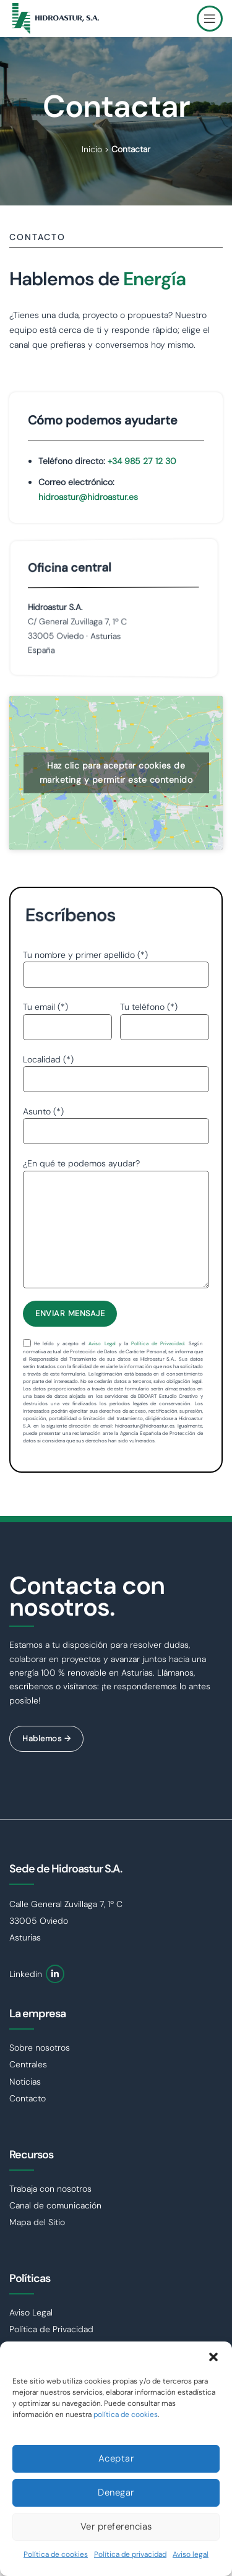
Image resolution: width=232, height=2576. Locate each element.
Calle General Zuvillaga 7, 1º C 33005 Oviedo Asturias (65, 1920)
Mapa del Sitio (37, 2222)
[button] (213, 2357)
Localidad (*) (116, 1069)
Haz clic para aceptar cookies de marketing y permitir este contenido (116, 772)
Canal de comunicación (55, 2205)
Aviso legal (190, 2554)
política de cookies (125, 2414)
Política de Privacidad (157, 1343)
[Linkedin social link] (55, 1974)
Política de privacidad (130, 2554)
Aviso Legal (101, 1343)
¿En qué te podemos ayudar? (116, 1196)
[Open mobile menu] (210, 18)
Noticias (25, 2081)
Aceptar (116, 2458)
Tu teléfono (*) (164, 1016)
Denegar (116, 2492)
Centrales (28, 2064)
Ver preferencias (116, 2526)
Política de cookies (56, 2554)
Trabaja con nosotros (50, 2188)
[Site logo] (55, 18)
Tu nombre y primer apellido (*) (116, 964)
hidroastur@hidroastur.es (87, 496)
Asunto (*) (116, 1121)
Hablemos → (46, 1738)
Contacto (27, 2098)
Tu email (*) (67, 1016)
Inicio (92, 149)
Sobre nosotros (39, 2047)
